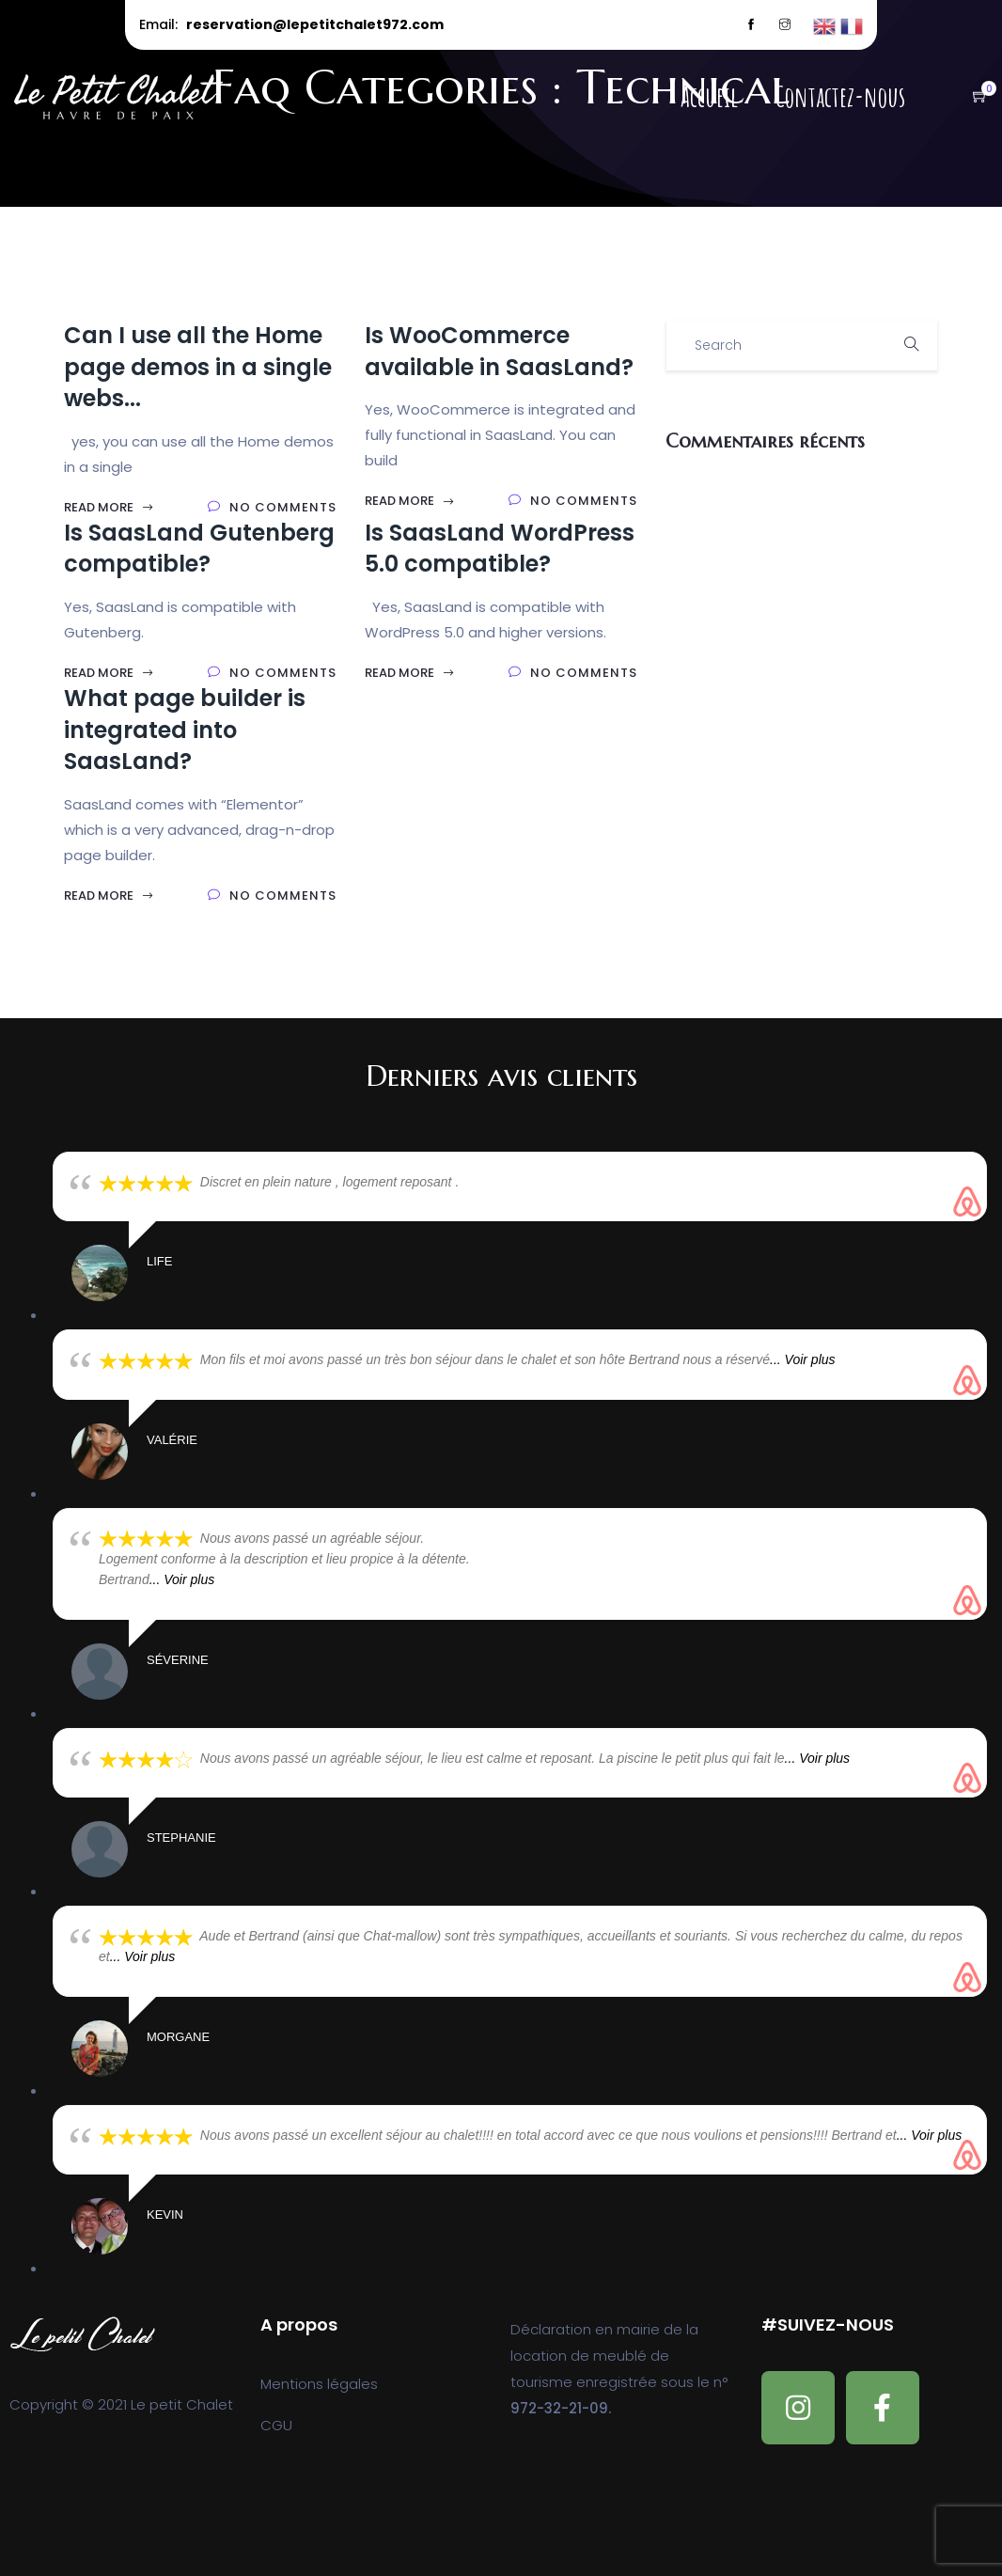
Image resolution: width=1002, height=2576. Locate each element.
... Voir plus (803, 1359)
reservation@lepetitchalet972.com (315, 24)
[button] (971, 97)
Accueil (709, 97)
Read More (109, 507)
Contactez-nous (840, 97)
